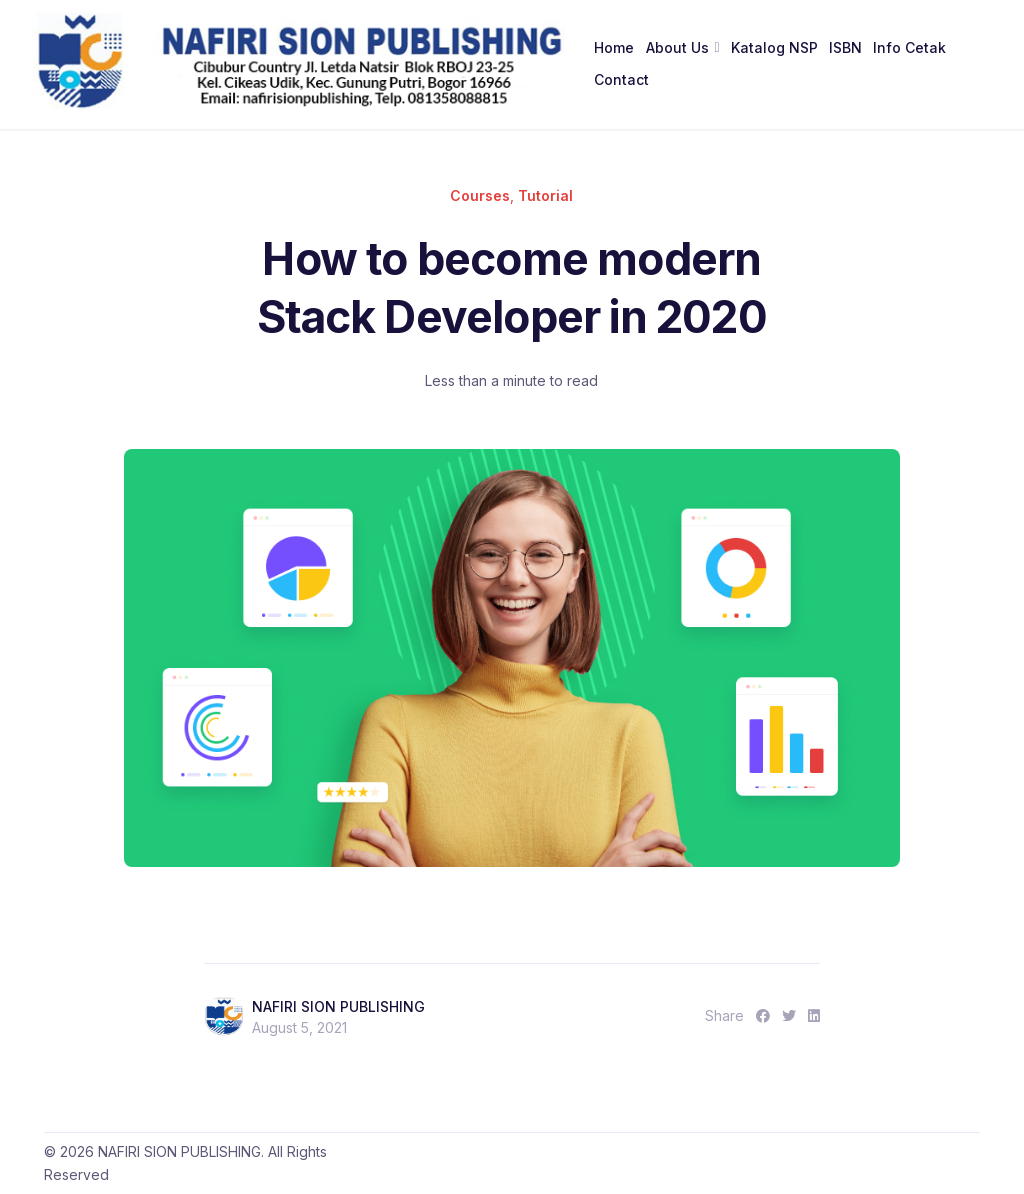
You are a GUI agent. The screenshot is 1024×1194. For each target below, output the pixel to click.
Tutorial (545, 195)
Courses (480, 195)
